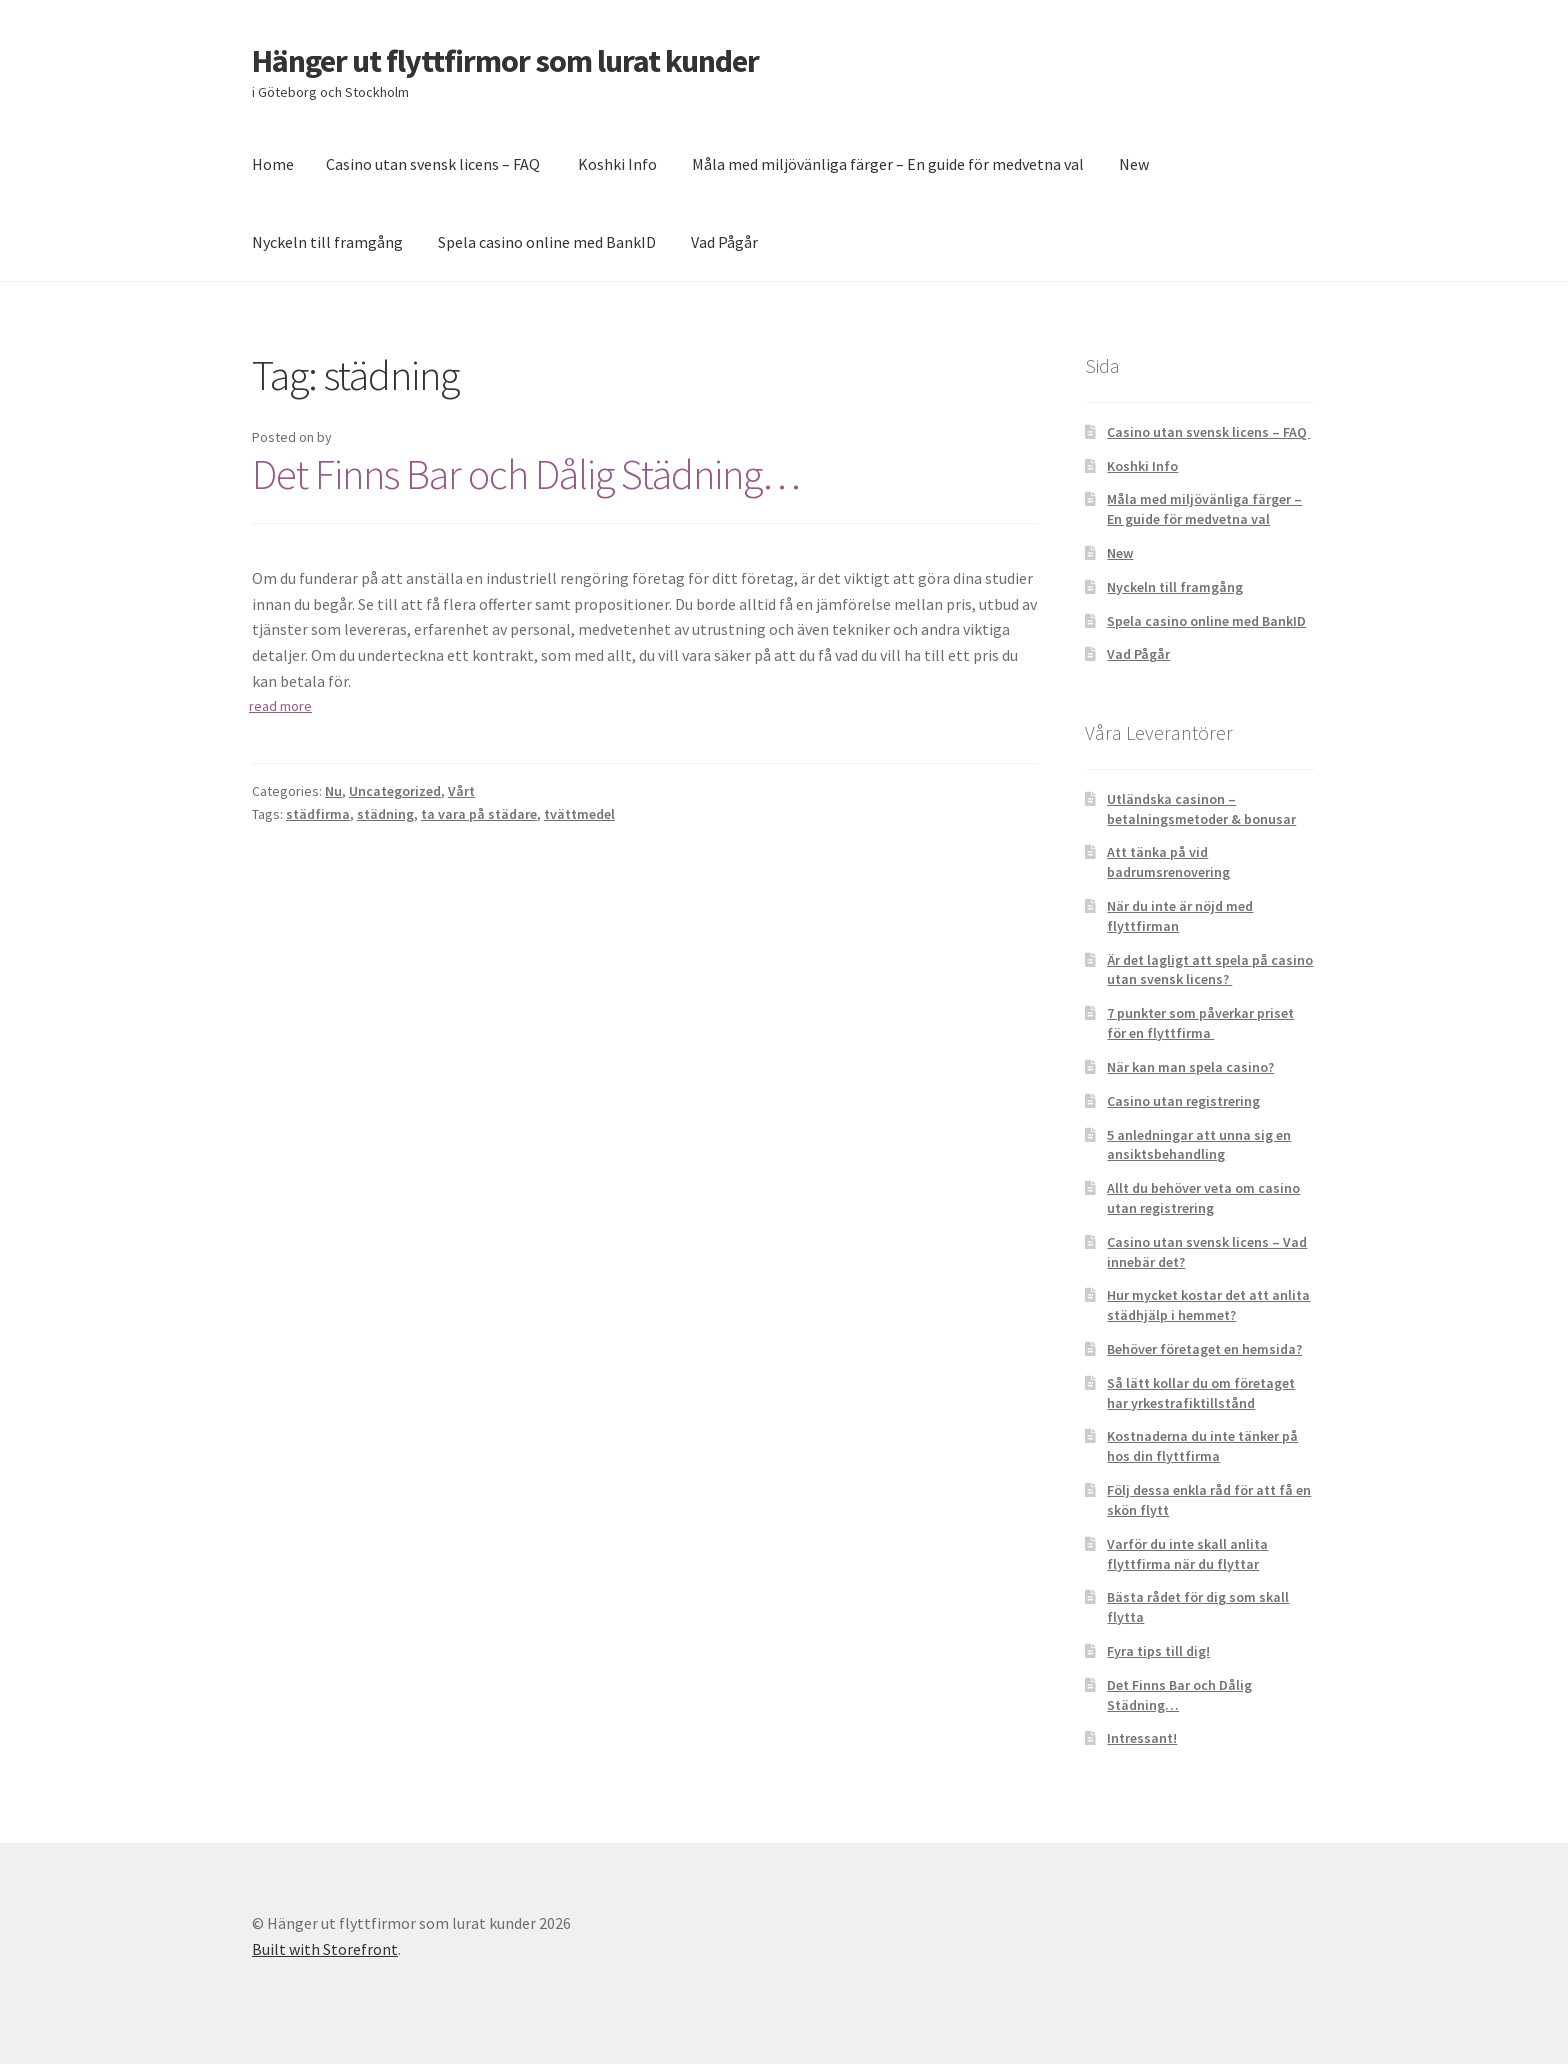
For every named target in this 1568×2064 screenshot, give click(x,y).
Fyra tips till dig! (1158, 1651)
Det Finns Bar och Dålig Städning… (526, 474)
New (1134, 164)
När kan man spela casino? (1190, 1067)
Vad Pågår (724, 242)
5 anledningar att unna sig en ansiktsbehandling (1199, 1145)
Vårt (461, 791)
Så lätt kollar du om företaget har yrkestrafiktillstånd (1201, 1393)
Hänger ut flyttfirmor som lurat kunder (505, 61)
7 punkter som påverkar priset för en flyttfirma (1200, 1023)
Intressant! (1142, 1738)
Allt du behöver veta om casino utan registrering (1203, 1198)
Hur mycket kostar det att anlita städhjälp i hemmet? (1208, 1305)
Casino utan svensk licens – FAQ (434, 164)
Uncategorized (395, 791)
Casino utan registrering (1183, 1101)
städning (385, 814)
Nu (333, 791)
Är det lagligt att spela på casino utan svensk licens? (1210, 970)
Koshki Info (617, 164)
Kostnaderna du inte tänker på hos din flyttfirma (1202, 1446)
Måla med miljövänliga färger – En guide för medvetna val (888, 164)
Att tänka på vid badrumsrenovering (1168, 862)
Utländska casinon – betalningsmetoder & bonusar (1201, 809)
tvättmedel (579, 814)
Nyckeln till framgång (327, 242)
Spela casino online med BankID (547, 242)
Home (273, 164)
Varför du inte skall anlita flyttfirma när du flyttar (1187, 1554)
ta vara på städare (479, 814)
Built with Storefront (325, 1949)
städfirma (318, 814)
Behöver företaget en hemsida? (1204, 1349)
